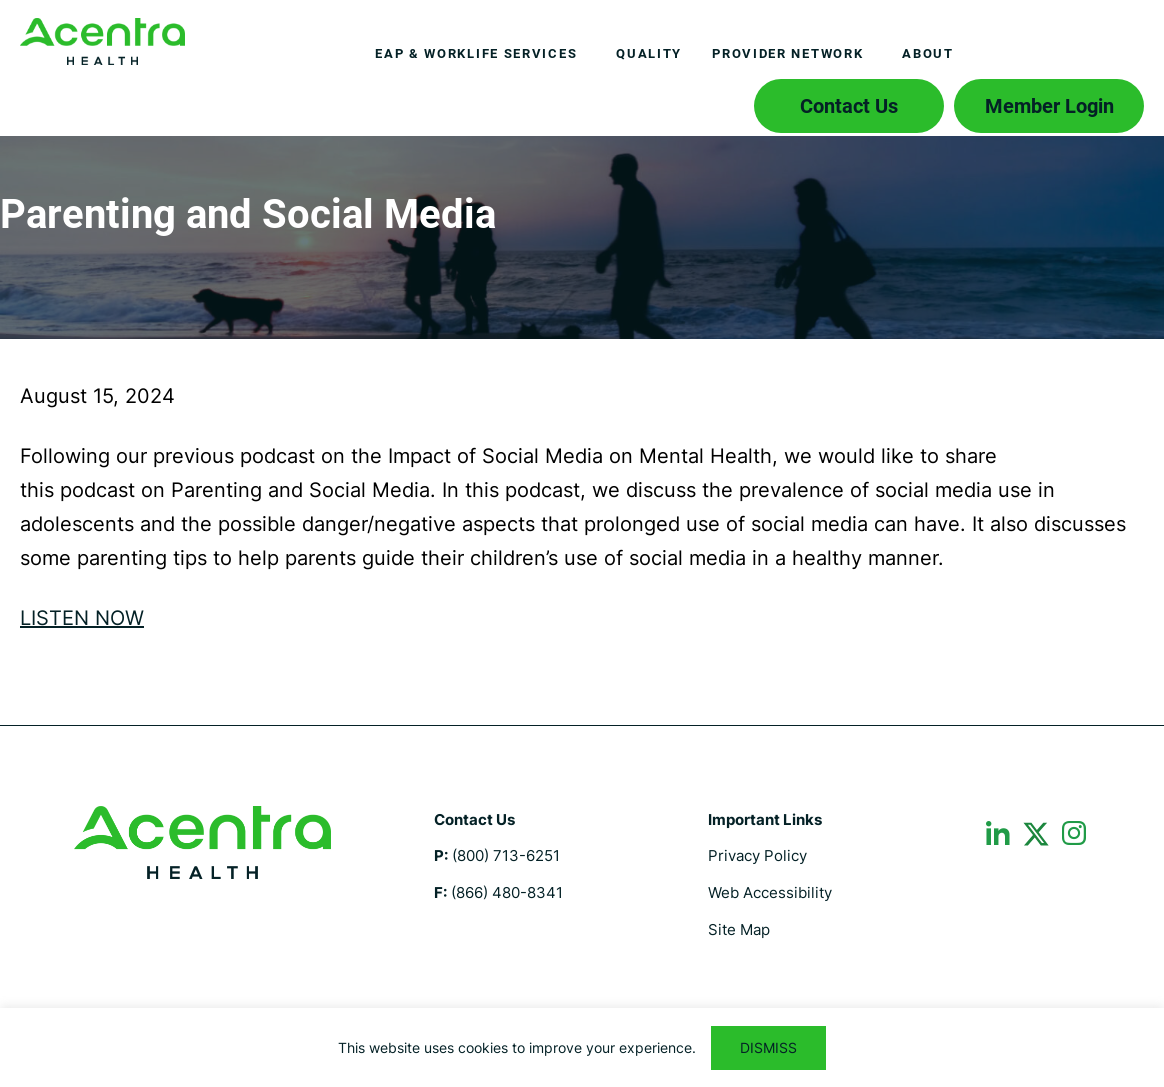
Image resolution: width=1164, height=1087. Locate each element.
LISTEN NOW (82, 618)
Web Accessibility (770, 892)
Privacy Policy (757, 855)
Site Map (739, 929)
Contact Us (849, 106)
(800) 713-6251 (506, 855)
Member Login (1049, 106)
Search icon (710, 101)
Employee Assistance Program (102, 41)
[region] (582, 1047)
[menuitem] (480, 54)
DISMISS (768, 1047)
